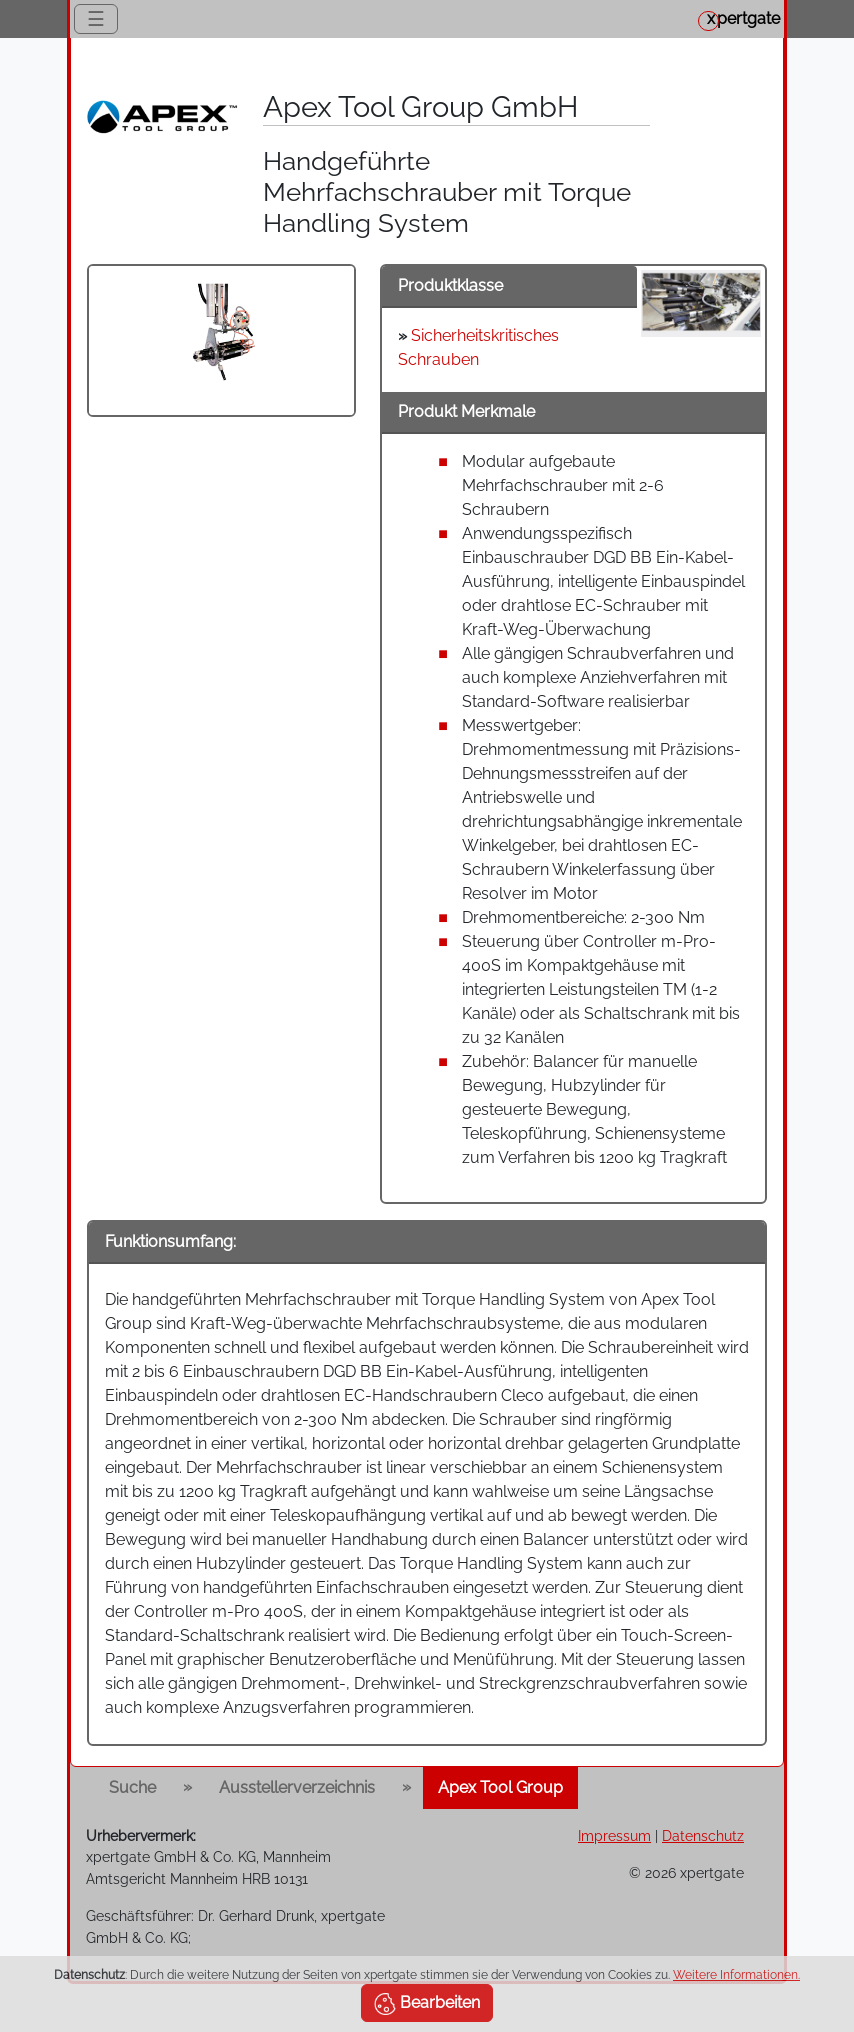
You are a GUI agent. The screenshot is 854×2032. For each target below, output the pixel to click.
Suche (132, 1787)
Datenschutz (703, 1835)
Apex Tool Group (500, 1787)
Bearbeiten (427, 2004)
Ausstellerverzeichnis (297, 1787)
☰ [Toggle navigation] (96, 19)
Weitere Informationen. (736, 1975)
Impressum (614, 1835)
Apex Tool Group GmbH (420, 107)
